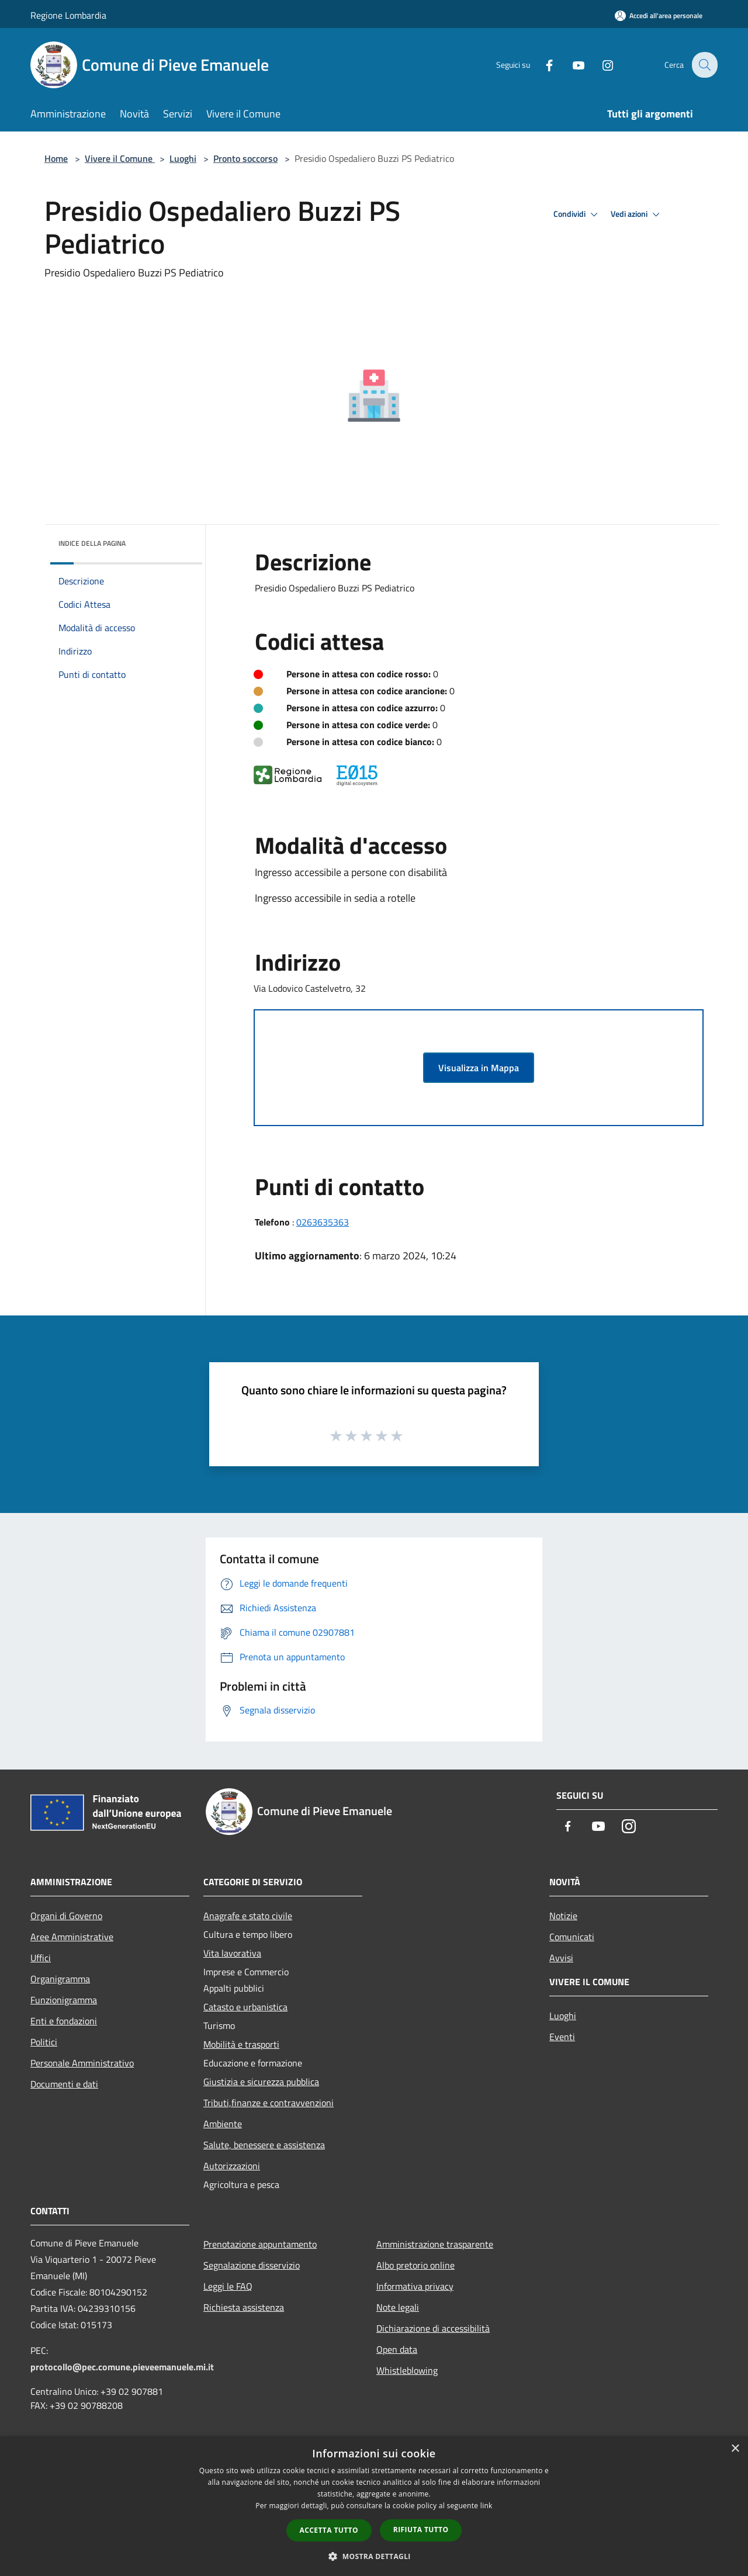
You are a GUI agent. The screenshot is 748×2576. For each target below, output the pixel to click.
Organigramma (60, 1979)
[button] (374, 2556)
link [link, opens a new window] (486, 2506)
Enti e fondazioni (63, 2021)
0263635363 (322, 1222)
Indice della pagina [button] (92, 543)
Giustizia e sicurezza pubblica (261, 2082)
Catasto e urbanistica (245, 2007)
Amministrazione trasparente (434, 2244)
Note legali (397, 2307)
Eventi (562, 2037)
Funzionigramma (63, 2000)
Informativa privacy (414, 2286)
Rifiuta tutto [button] (421, 2530)
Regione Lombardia (68, 15)
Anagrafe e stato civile (247, 1916)
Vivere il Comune (120, 158)
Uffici (40, 1958)
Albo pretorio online (415, 2265)
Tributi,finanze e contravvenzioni (268, 2103)
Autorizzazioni (231, 2166)
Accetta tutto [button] (329, 2530)
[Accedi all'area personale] (659, 15)
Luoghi (182, 158)
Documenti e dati (64, 2084)
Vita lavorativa (232, 1953)
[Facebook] (541, 64)
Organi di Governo (66, 1916)
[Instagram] (599, 64)
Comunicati (571, 1937)
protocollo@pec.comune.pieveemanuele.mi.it (122, 2367)
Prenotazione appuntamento (260, 2244)
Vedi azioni (637, 214)
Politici (43, 2042)
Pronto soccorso (245, 158)
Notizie (563, 1916)
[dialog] (374, 2506)
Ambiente (222, 2124)
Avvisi (561, 1958)
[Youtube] (570, 64)
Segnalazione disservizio (251, 2265)
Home (56, 158)
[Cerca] (704, 65)
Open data (396, 2349)
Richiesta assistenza (243, 2307)
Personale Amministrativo (82, 2063)
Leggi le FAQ (227, 2286)
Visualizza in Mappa (478, 1068)
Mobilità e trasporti (241, 2044)
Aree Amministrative (71, 1937)
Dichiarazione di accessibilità (433, 2328)
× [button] (734, 2449)
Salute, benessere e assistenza (264, 2145)
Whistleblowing (407, 2370)
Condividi (577, 214)
